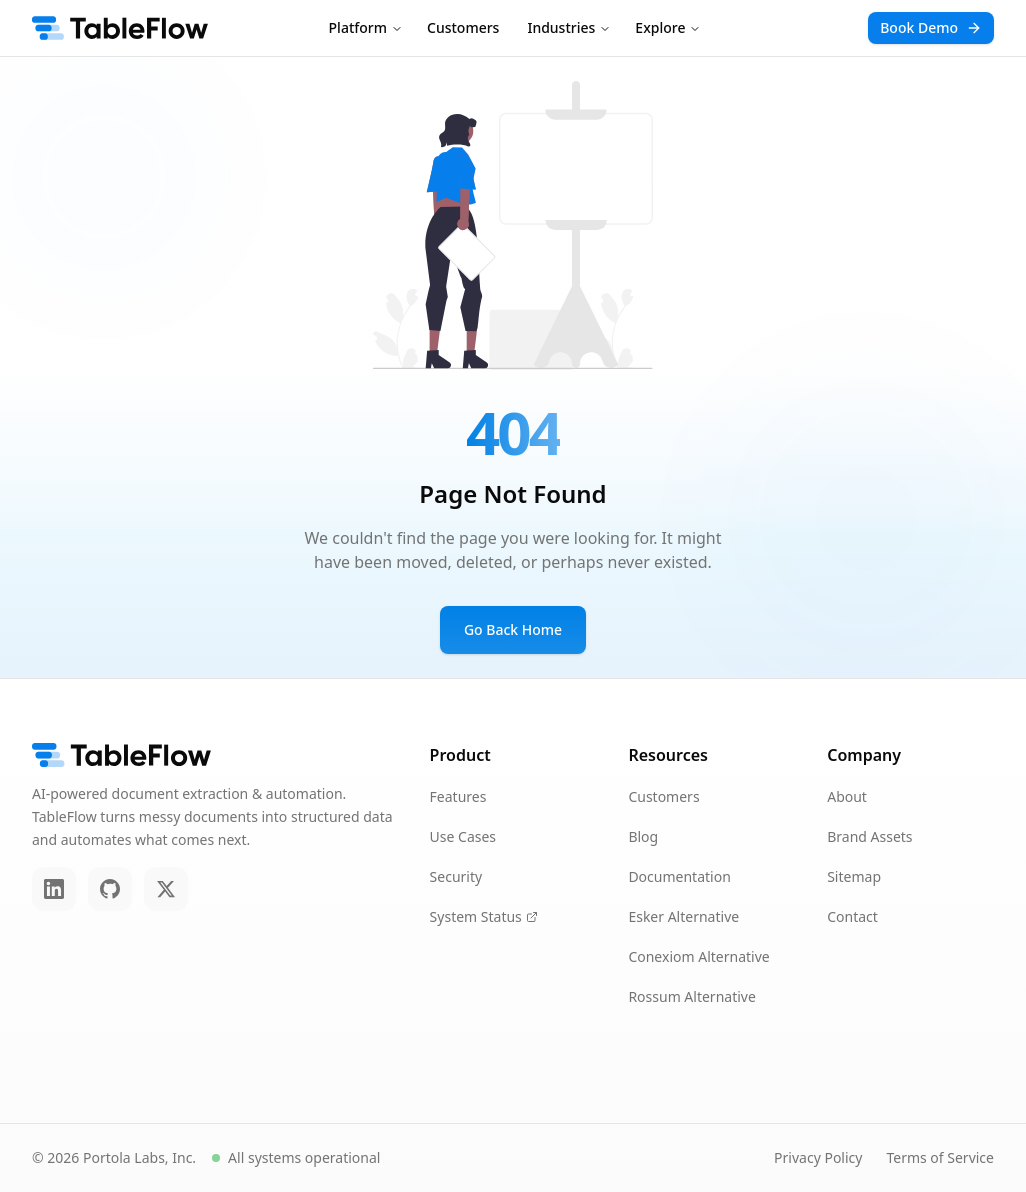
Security (456, 876)
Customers (463, 27)
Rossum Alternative (691, 996)
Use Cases (463, 836)
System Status (484, 916)
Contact (852, 916)
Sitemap (854, 876)
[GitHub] (110, 889)
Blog (643, 836)
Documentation (679, 876)
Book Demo (931, 27)
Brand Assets (869, 836)
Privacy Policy (818, 1157)
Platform (366, 27)
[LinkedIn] (54, 889)
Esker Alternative (683, 916)
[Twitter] (166, 889)
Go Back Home (513, 629)
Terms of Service (940, 1157)
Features (458, 796)
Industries (569, 27)
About (847, 796)
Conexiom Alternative (698, 956)
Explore (668, 27)
